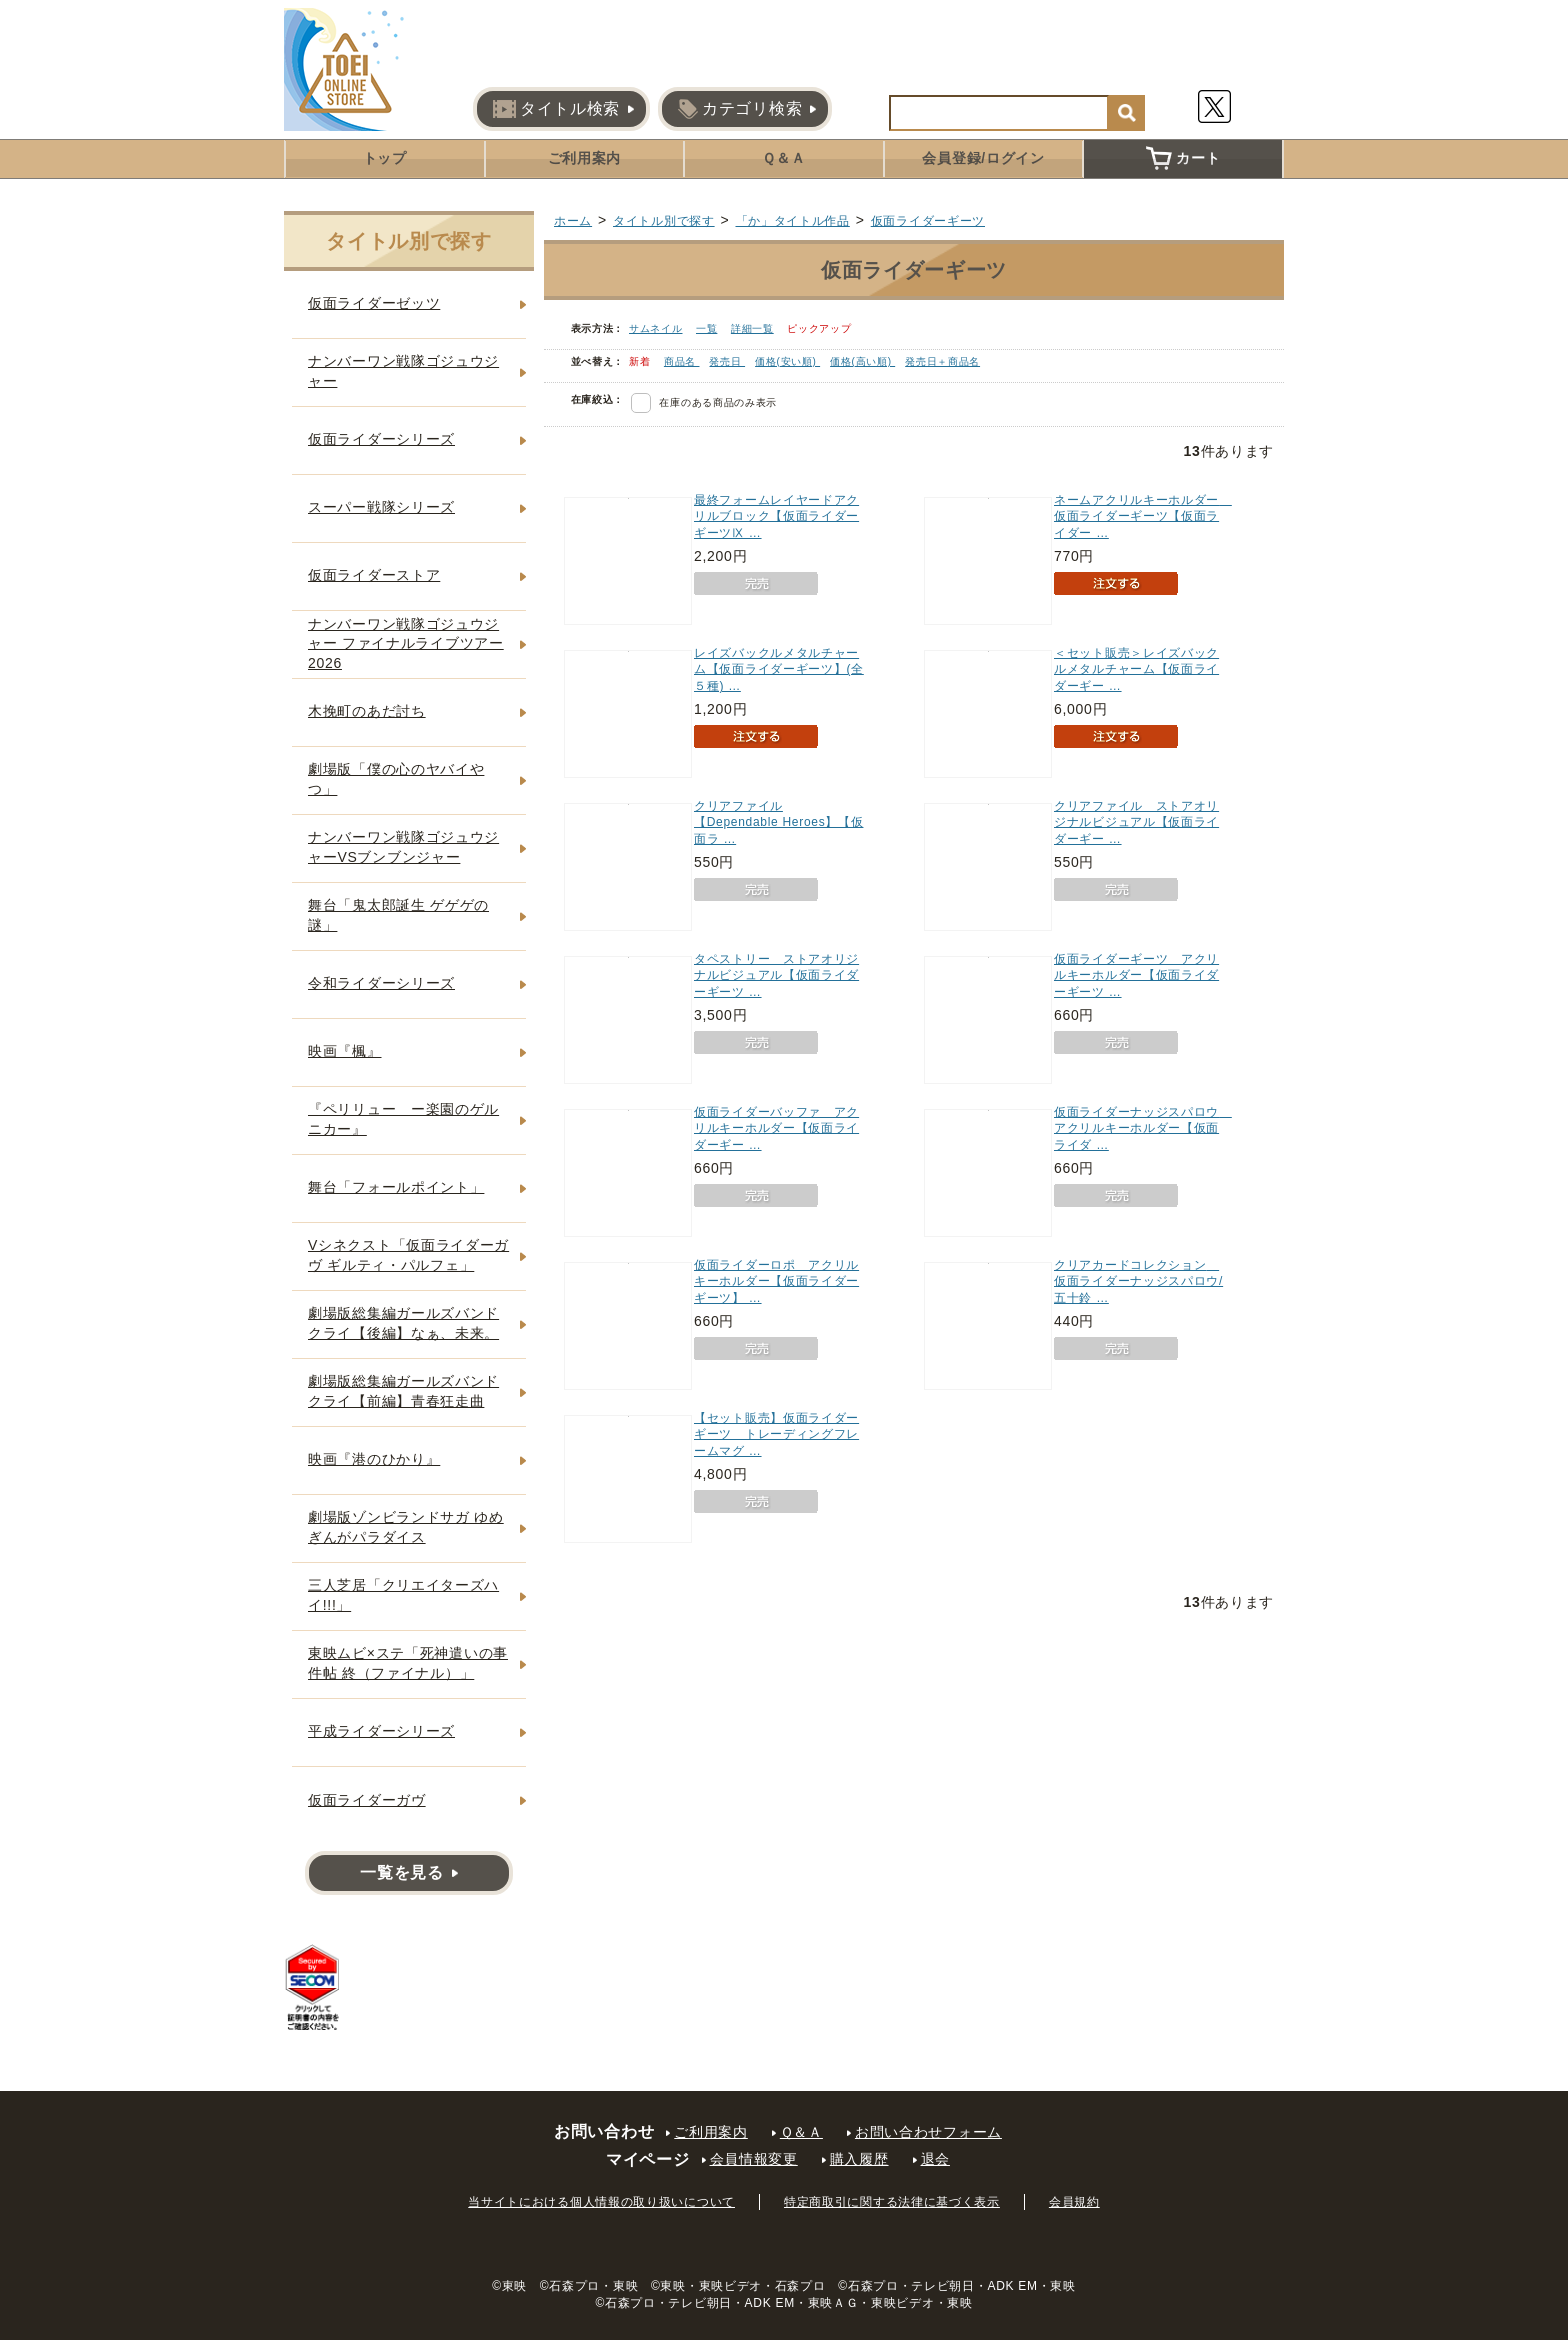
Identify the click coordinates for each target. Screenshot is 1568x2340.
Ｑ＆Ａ (783, 158)
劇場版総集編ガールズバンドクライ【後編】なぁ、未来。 (403, 1323)
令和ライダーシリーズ (381, 983)
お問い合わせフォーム (928, 2132)
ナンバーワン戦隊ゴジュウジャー (403, 371)
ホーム (573, 221)
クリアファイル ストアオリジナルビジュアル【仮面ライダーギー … (1136, 823)
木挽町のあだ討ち (367, 711)
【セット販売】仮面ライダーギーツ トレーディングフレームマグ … (776, 1435)
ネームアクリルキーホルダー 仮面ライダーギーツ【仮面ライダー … (1143, 517)
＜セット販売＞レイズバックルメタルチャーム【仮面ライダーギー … (1136, 670)
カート (1183, 158)
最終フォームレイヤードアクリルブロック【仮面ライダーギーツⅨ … (776, 517)
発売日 (727, 361)
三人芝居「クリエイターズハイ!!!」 (403, 1595)
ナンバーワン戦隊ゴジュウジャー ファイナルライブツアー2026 (406, 643)
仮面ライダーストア (374, 575)
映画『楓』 (345, 1051)
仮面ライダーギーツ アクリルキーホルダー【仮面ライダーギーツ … (1136, 976)
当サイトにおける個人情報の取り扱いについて (601, 2202)
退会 (935, 2159)
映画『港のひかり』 (374, 1459)
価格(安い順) (787, 361)
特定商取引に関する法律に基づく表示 (892, 2202)
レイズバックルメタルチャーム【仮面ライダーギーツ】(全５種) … (779, 670)
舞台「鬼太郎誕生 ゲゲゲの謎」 (398, 915)
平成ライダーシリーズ (381, 1731)
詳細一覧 (752, 328)
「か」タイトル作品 (793, 221)
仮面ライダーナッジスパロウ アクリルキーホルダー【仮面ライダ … (1143, 1129)
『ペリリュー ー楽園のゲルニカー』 (403, 1119)
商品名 (682, 361)
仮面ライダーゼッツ (374, 303)
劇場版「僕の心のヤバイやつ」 (396, 779)
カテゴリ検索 (740, 109)
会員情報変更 (754, 2159)
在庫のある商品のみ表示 (718, 402)
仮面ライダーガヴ (367, 1800)
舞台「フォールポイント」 (396, 1187)
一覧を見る (402, 1872)
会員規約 (1074, 2202)
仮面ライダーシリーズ (381, 439)
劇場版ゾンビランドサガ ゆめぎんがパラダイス (406, 1527)
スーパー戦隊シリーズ (381, 507)
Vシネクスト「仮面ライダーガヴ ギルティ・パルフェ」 (408, 1255)
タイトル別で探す (664, 221)
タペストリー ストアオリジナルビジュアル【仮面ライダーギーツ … (776, 976)
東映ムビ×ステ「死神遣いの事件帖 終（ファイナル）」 (408, 1663)
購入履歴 (859, 2159)
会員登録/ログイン (983, 158)
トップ (385, 158)
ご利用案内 (585, 158)
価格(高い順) (862, 361)
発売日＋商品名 (942, 361)
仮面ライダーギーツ (928, 221)
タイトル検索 (556, 109)
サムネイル (656, 328)
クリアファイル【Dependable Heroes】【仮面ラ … (778, 823)
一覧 (706, 328)
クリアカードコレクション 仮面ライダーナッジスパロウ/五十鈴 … (1138, 1282)
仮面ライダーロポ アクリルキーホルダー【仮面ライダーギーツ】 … (776, 1282)
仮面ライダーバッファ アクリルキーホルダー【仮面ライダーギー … (776, 1129)
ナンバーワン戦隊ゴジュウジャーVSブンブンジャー (403, 847)
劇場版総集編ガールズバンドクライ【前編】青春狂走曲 (403, 1391)
